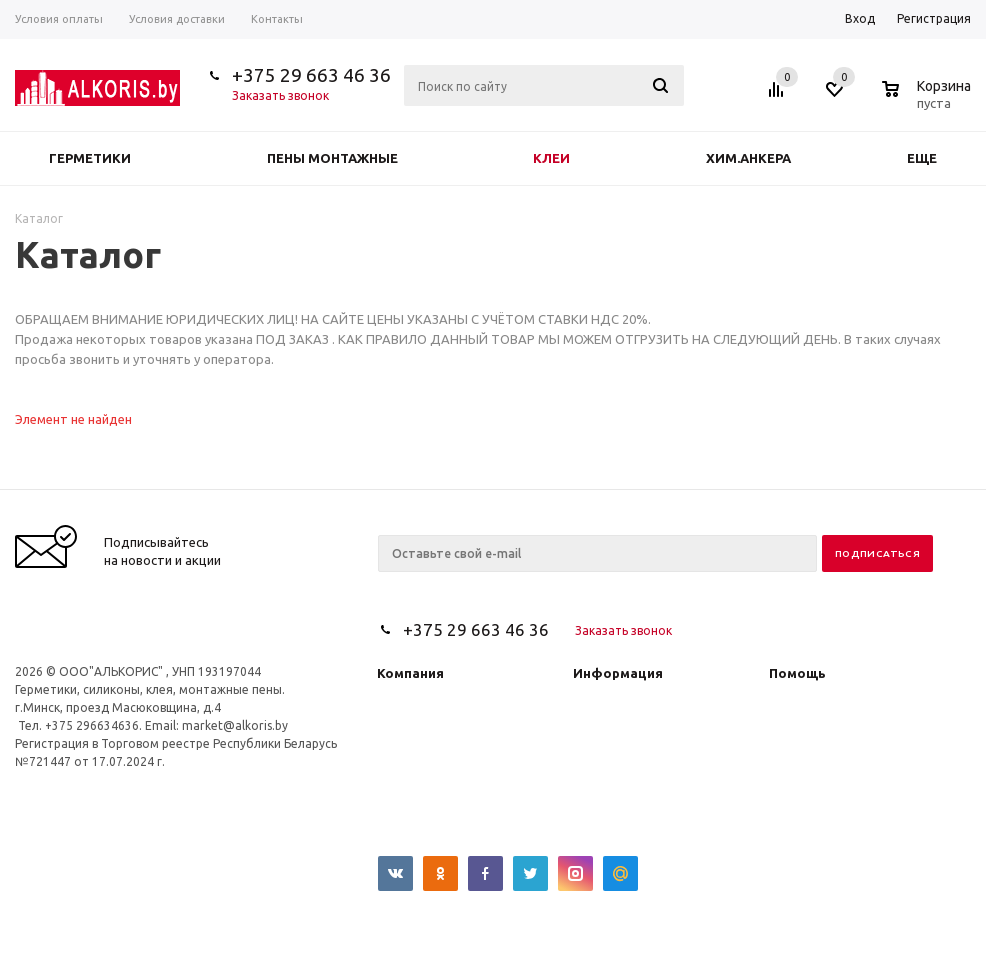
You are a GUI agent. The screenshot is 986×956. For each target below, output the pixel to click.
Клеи (551, 158)
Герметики (90, 158)
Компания (410, 673)
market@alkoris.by (235, 725)
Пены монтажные (332, 158)
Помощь (797, 673)
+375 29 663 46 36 (311, 75)
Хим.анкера (748, 158)
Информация (618, 673)
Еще (931, 158)
